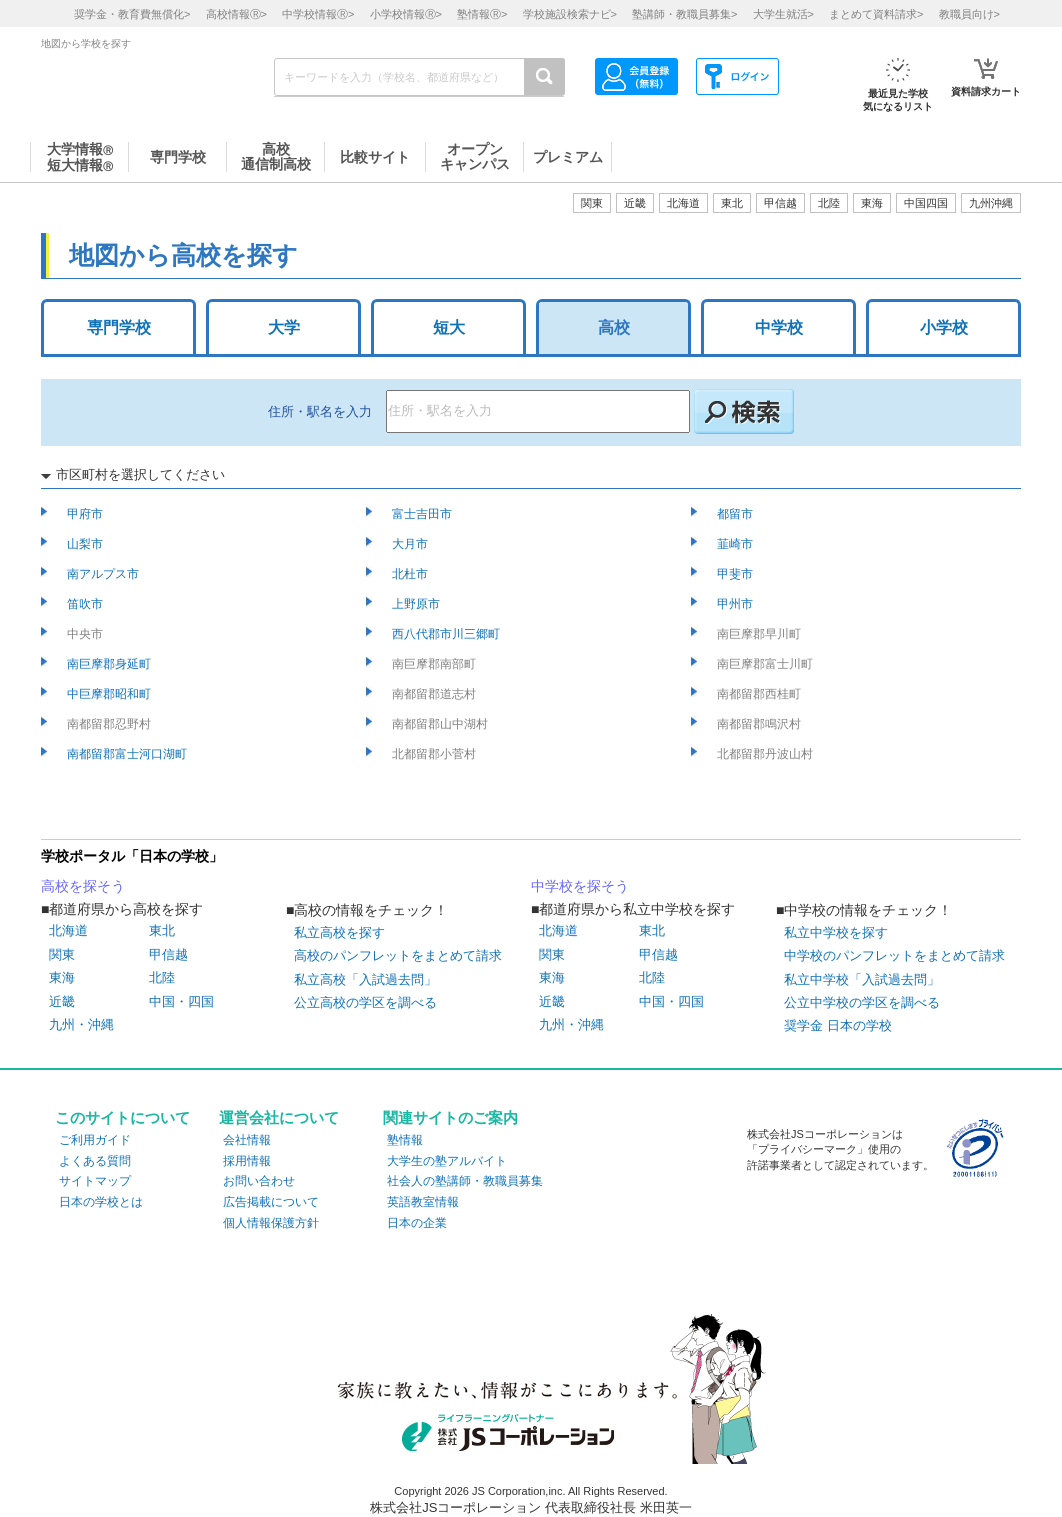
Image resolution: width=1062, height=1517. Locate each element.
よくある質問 (95, 1161)
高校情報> (236, 14)
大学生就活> (783, 14)
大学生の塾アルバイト (447, 1161)
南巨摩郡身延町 (110, 664)
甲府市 (86, 514)
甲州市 (736, 604)
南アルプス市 (104, 574)
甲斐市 (736, 574)
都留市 (736, 514)
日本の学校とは (101, 1202)
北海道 (683, 203)
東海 (62, 977)
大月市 (411, 544)
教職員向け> (969, 14)
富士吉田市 (423, 514)
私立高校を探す (339, 932)
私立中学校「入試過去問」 (862, 979)
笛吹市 (86, 604)
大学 (284, 327)
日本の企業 (417, 1223)
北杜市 (411, 574)
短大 (449, 327)
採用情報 (247, 1161)
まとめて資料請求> (876, 14)
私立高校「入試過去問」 (365, 979)
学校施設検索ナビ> (570, 14)
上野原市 (417, 604)
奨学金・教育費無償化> (132, 14)
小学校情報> (406, 14)
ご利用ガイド (95, 1140)
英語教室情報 (423, 1202)
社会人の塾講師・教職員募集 (465, 1181)
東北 (162, 930)
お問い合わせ (259, 1181)
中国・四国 (181, 1001)
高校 (614, 327)
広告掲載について (271, 1202)
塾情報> (482, 14)
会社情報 (247, 1140)
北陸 (162, 977)
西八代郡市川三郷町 (447, 634)
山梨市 (86, 544)
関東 (62, 954)
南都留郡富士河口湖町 (128, 754)
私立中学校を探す (836, 932)
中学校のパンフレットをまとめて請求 (894, 955)
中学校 (779, 327)
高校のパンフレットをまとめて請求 (398, 955)
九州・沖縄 (81, 1024)
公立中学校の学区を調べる (862, 1002)
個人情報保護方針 (271, 1223)
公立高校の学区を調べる (365, 1002)
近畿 (62, 1001)
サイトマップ (95, 1181)
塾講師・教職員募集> (684, 14)
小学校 (944, 327)
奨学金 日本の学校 (838, 1025)
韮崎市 (736, 544)
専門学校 (119, 327)
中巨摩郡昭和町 (110, 694)
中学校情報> (318, 14)
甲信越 (168, 954)
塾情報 (405, 1140)
